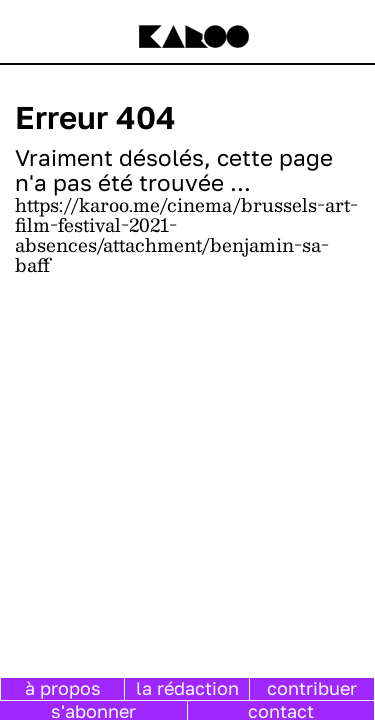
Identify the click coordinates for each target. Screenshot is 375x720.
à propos (63, 688)
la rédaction (187, 688)
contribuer (312, 688)
